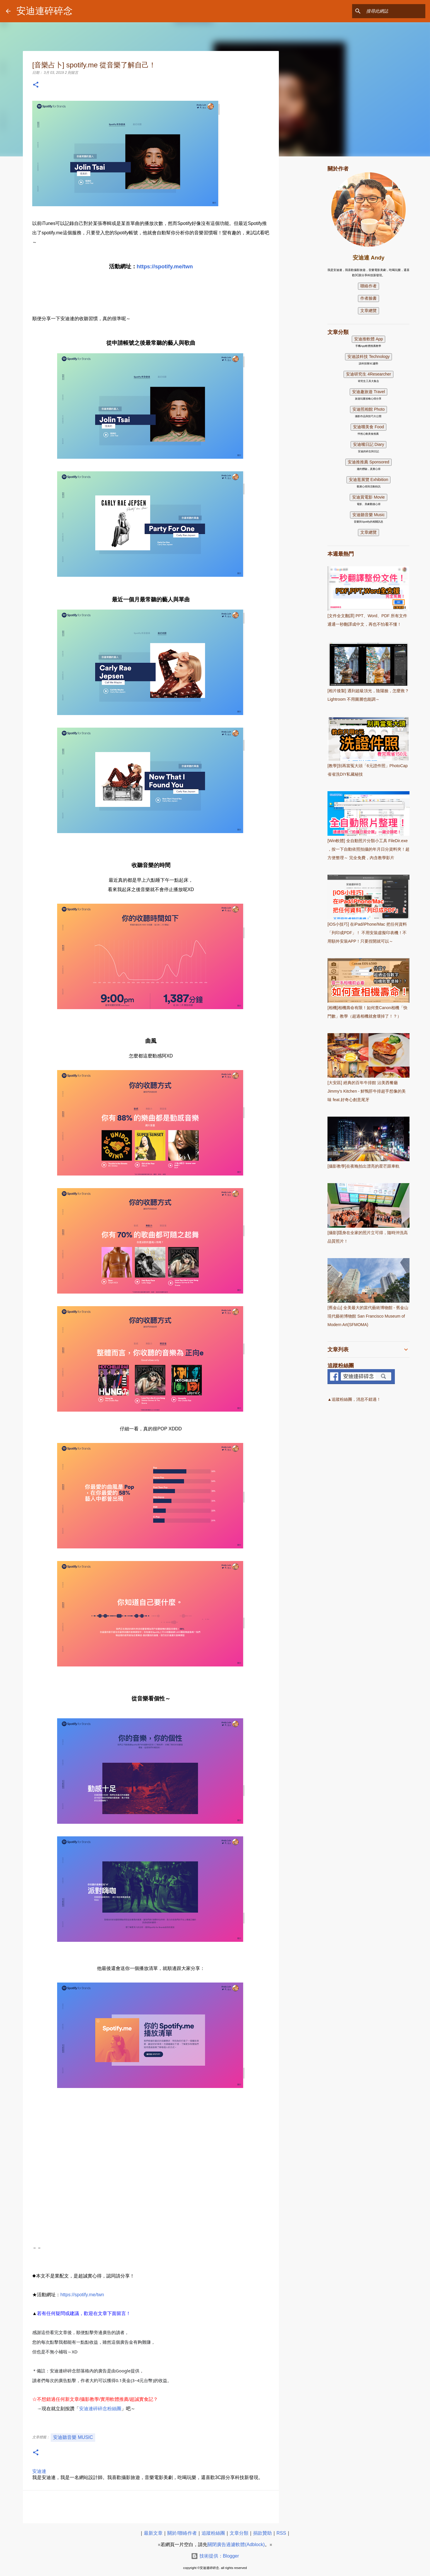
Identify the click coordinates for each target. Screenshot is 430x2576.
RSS (281, 2533)
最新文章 (153, 2533)
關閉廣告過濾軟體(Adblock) (236, 2544)
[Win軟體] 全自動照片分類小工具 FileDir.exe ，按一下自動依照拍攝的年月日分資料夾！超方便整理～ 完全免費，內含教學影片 (368, 849)
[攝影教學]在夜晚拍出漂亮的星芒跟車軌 (363, 1166)
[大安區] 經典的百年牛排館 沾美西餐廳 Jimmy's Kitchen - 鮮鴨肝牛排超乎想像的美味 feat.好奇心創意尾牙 (366, 1091)
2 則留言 (71, 73)
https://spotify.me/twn (165, 266)
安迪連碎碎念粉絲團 (100, 2408)
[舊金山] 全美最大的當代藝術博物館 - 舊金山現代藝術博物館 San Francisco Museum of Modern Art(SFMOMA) (367, 1316)
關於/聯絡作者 (182, 2533)
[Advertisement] (308, 253)
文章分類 (239, 2533)
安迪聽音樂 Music (73, 2437)
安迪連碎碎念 (44, 11)
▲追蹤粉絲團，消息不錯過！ (354, 1399)
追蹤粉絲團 (213, 2533)
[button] (35, 85)
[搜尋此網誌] (394, 11)
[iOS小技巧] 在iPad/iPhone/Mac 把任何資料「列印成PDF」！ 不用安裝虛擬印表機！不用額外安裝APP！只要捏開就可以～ (367, 933)
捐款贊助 (262, 2533)
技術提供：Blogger (215, 2555)
